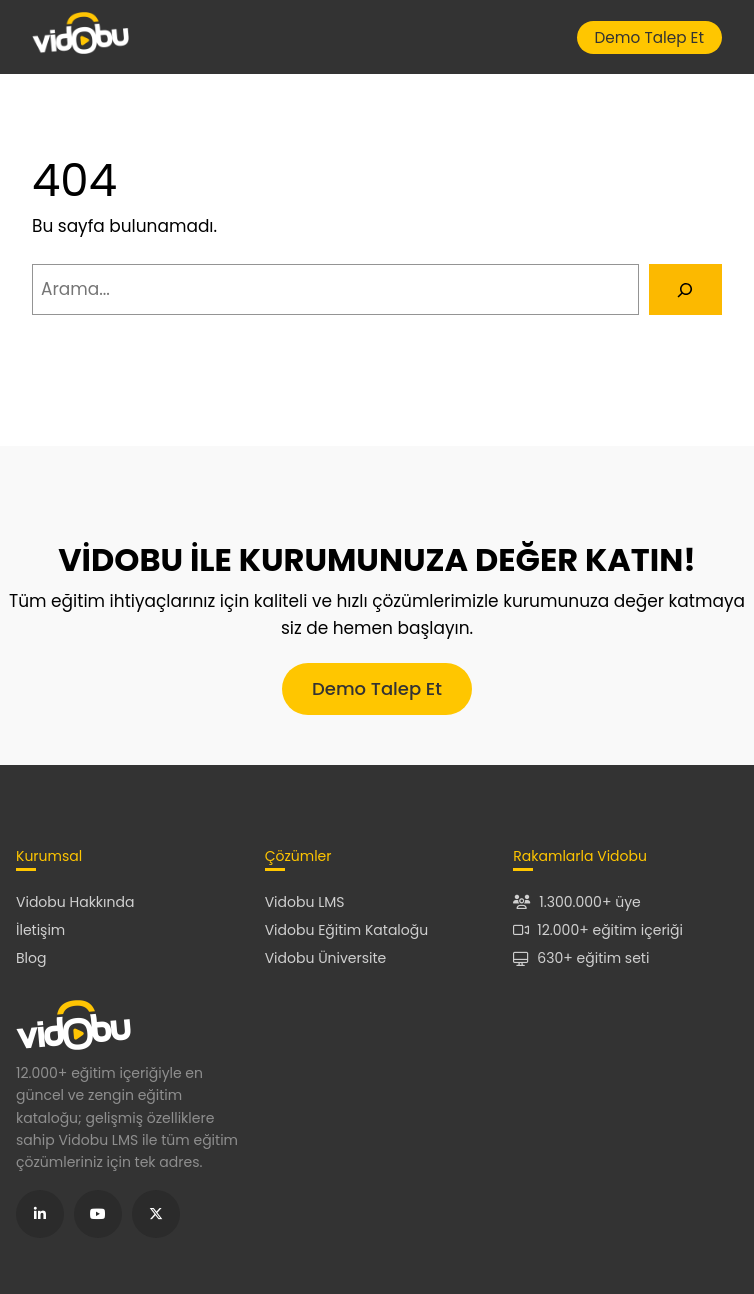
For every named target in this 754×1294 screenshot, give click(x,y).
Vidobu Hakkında (75, 902)
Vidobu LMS (305, 902)
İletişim (40, 930)
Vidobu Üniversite (326, 958)
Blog (31, 958)
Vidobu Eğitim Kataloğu (347, 930)
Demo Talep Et (649, 37)
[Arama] (685, 289)
